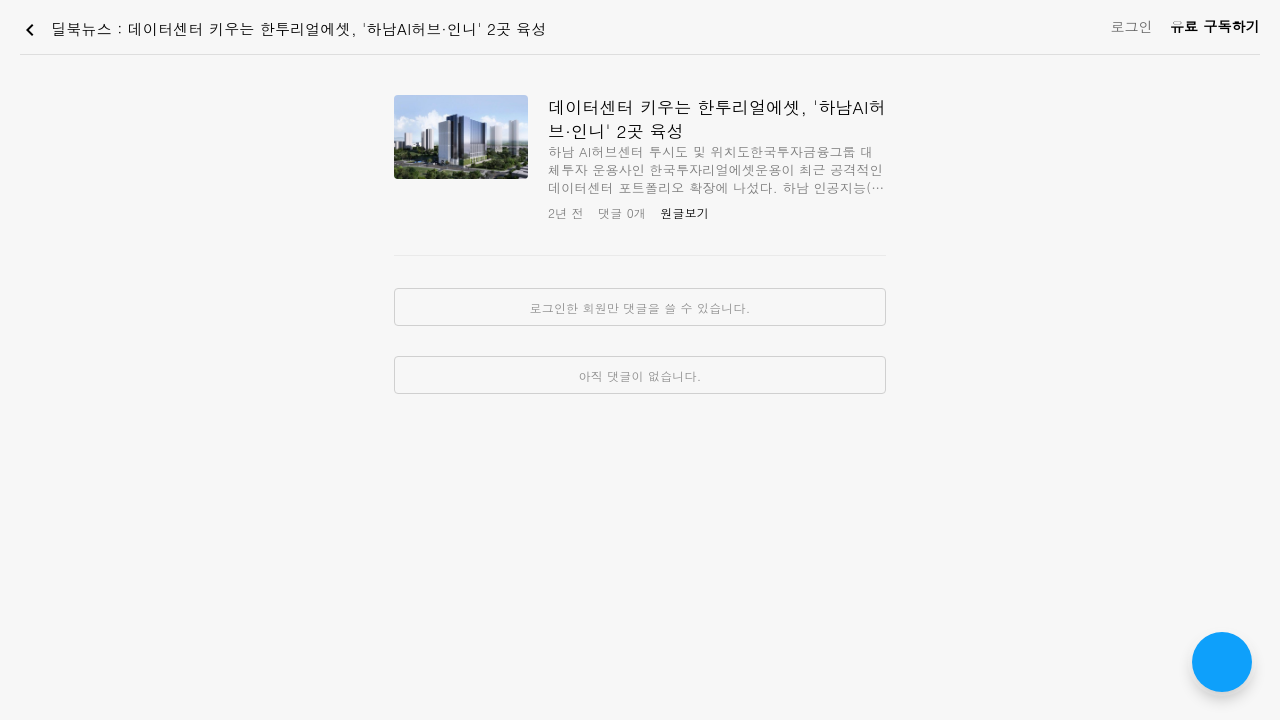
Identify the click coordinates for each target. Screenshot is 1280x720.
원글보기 (684, 212)
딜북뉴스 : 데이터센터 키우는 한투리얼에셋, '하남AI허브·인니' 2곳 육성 (282, 30)
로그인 (1131, 26)
